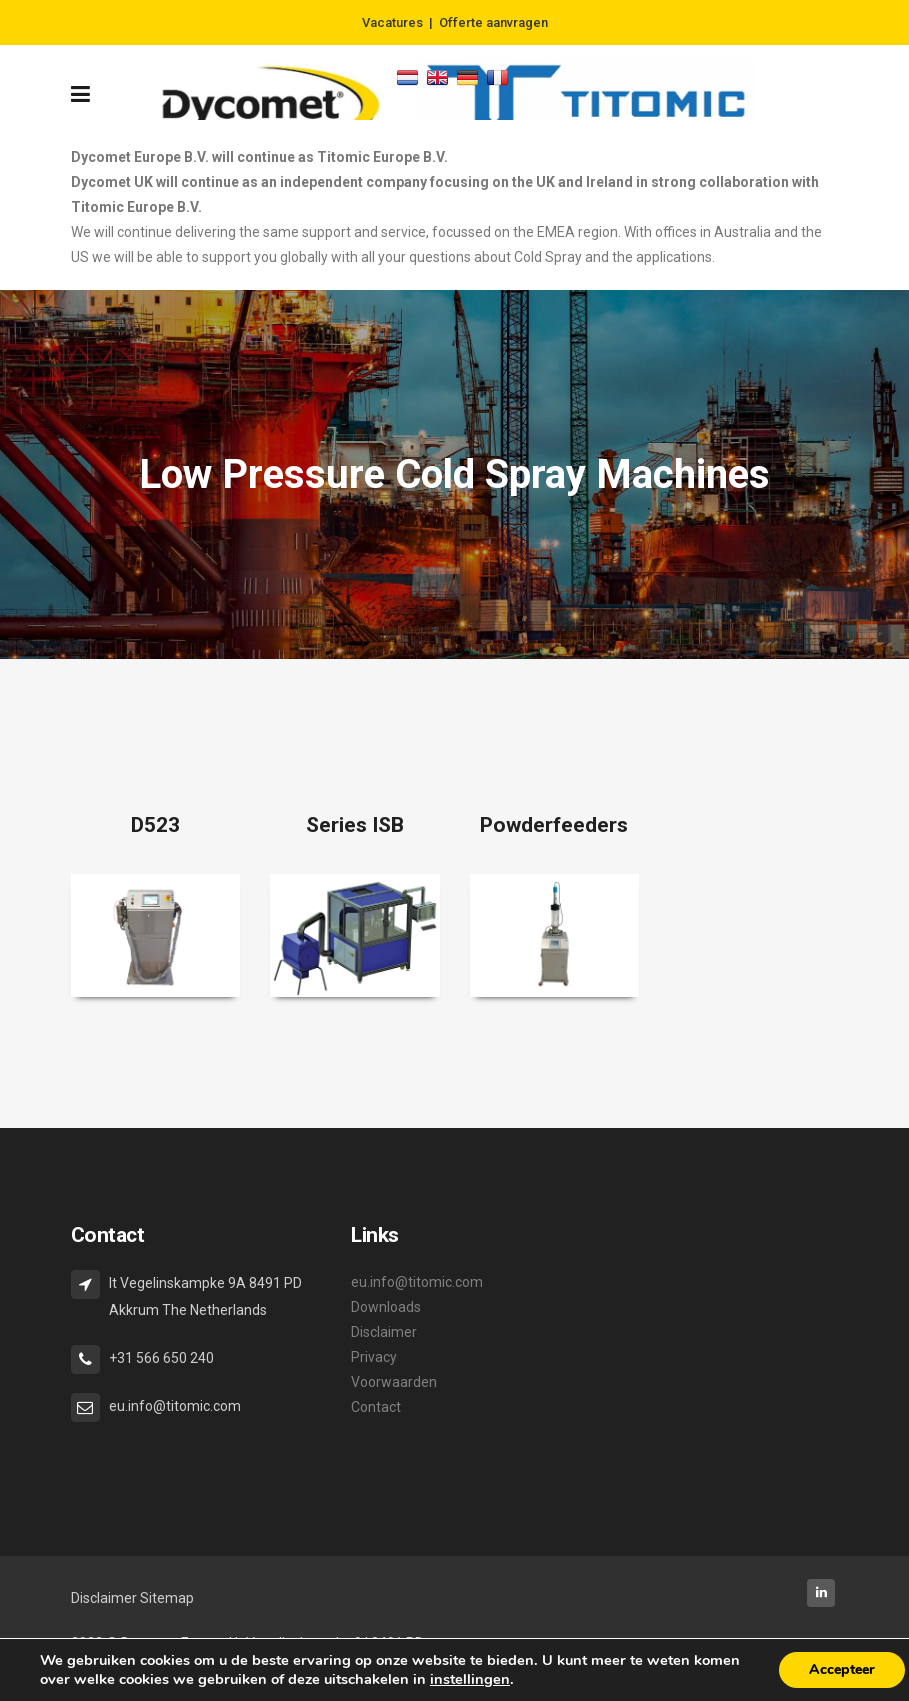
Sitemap (167, 1598)
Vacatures (392, 22)
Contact (376, 1407)
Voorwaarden (394, 1382)
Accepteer (842, 1669)
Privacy (374, 1357)
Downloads (386, 1307)
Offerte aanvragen (493, 22)
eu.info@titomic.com (417, 1282)
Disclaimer (384, 1332)
